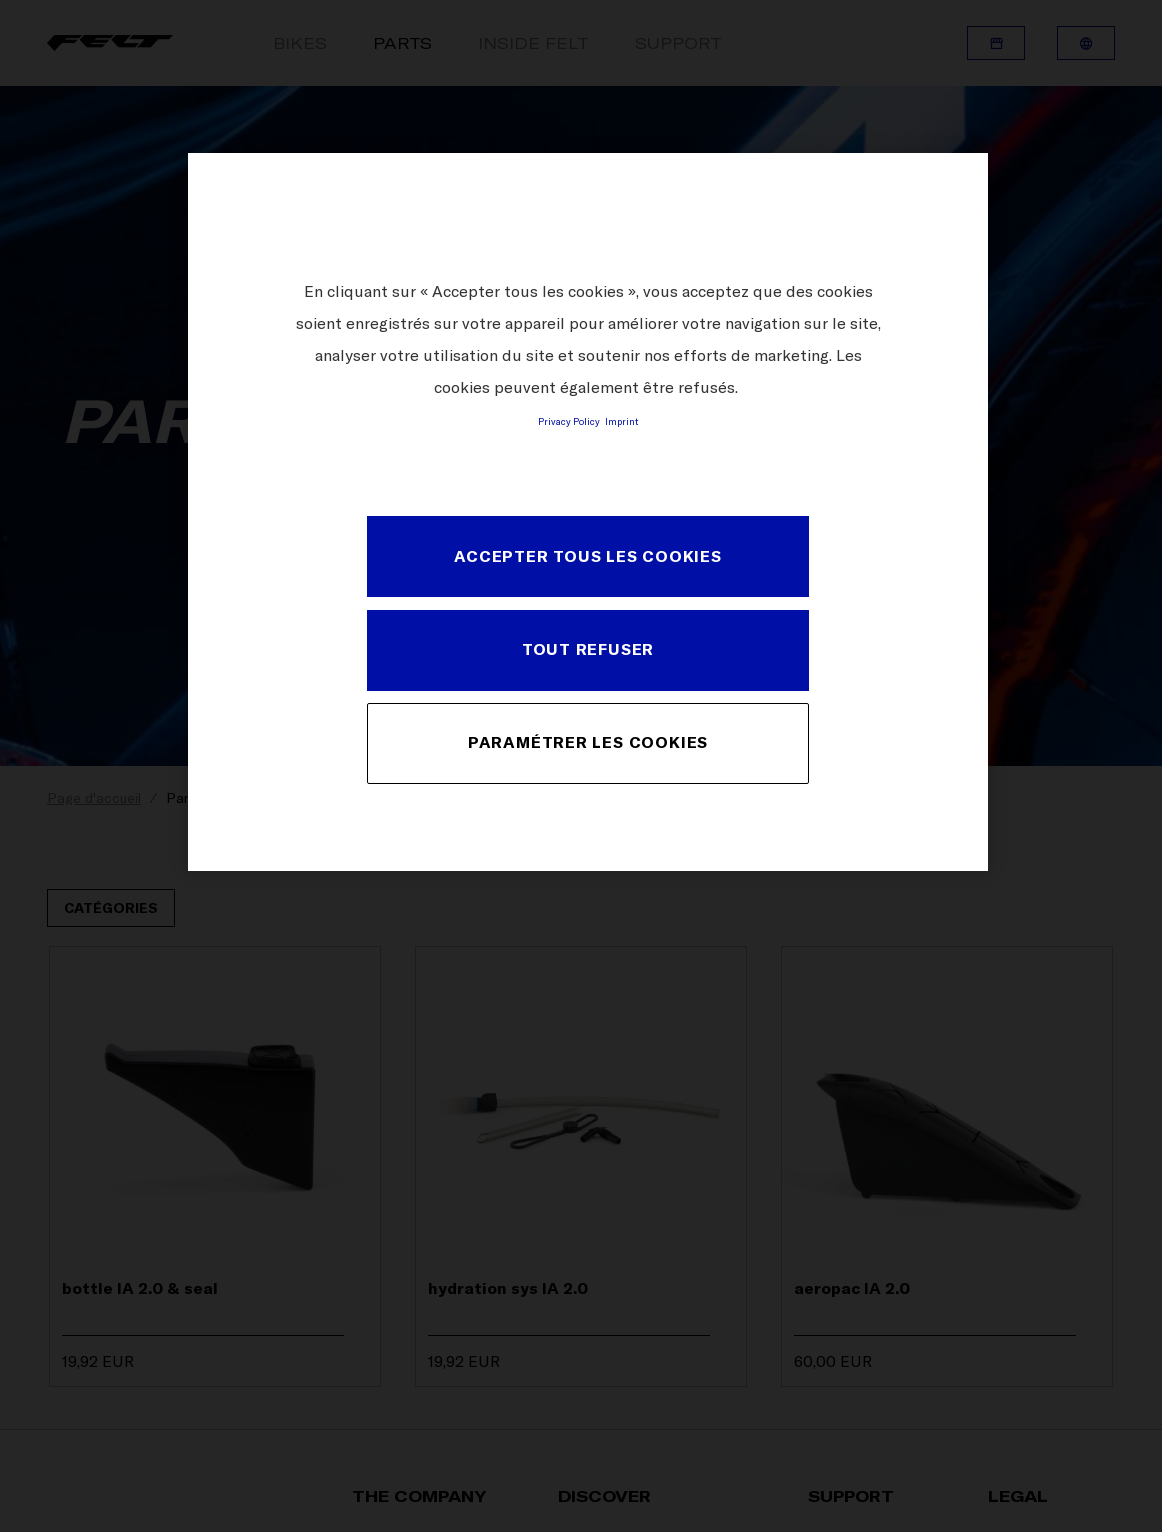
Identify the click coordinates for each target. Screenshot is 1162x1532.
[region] (588, 511)
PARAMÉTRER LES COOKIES (588, 742)
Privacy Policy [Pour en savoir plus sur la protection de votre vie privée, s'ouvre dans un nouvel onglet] (569, 421)
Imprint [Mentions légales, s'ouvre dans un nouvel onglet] (621, 421)
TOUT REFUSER (588, 649)
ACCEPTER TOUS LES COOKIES (588, 556)
